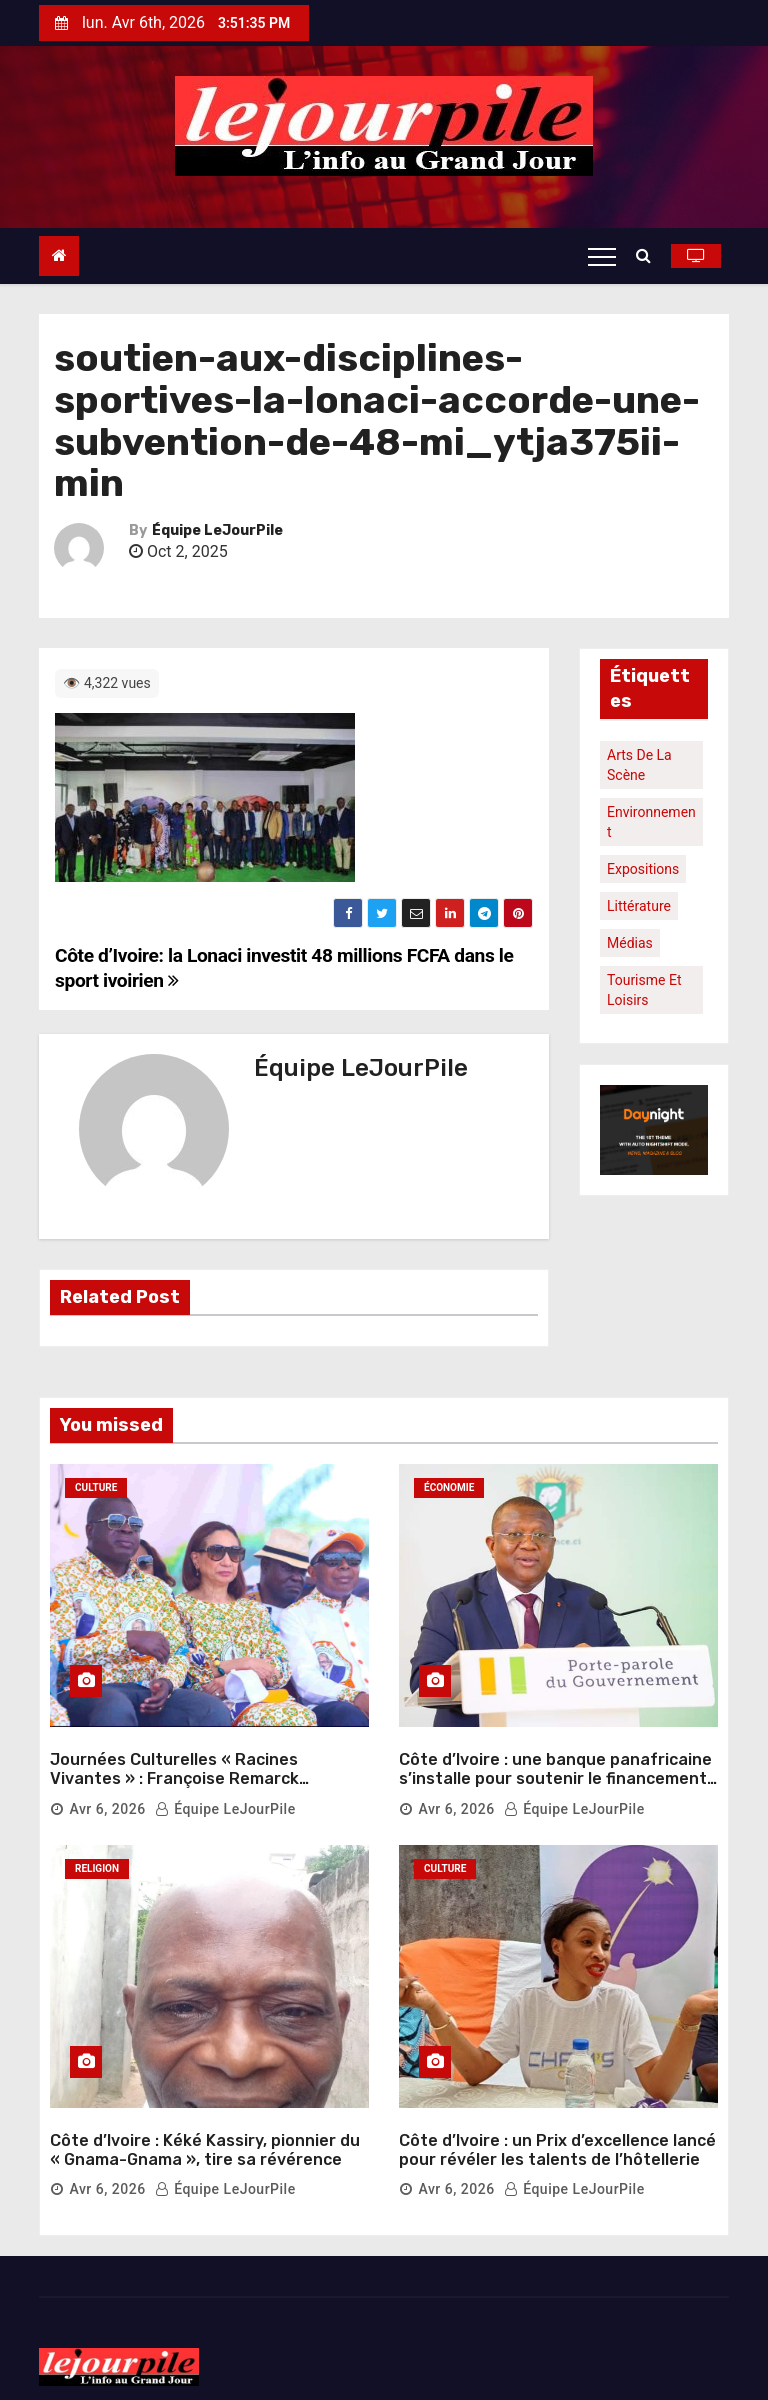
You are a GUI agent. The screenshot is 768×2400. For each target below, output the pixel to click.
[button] (648, 255)
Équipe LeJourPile (217, 530)
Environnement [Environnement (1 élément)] (651, 822)
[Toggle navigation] (602, 256)
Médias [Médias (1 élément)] (630, 943)
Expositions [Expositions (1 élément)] (643, 869)
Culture (96, 1487)
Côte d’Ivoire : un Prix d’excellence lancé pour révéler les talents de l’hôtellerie (557, 2124)
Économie (449, 1487)
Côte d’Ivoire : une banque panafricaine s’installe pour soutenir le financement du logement (555, 1765)
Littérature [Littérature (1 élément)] (639, 906)
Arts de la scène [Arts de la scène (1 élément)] (639, 765)
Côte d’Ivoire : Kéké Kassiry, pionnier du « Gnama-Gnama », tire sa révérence (205, 2124)
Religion (97, 1855)
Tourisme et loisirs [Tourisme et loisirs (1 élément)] (644, 990)
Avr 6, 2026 (107, 1796)
